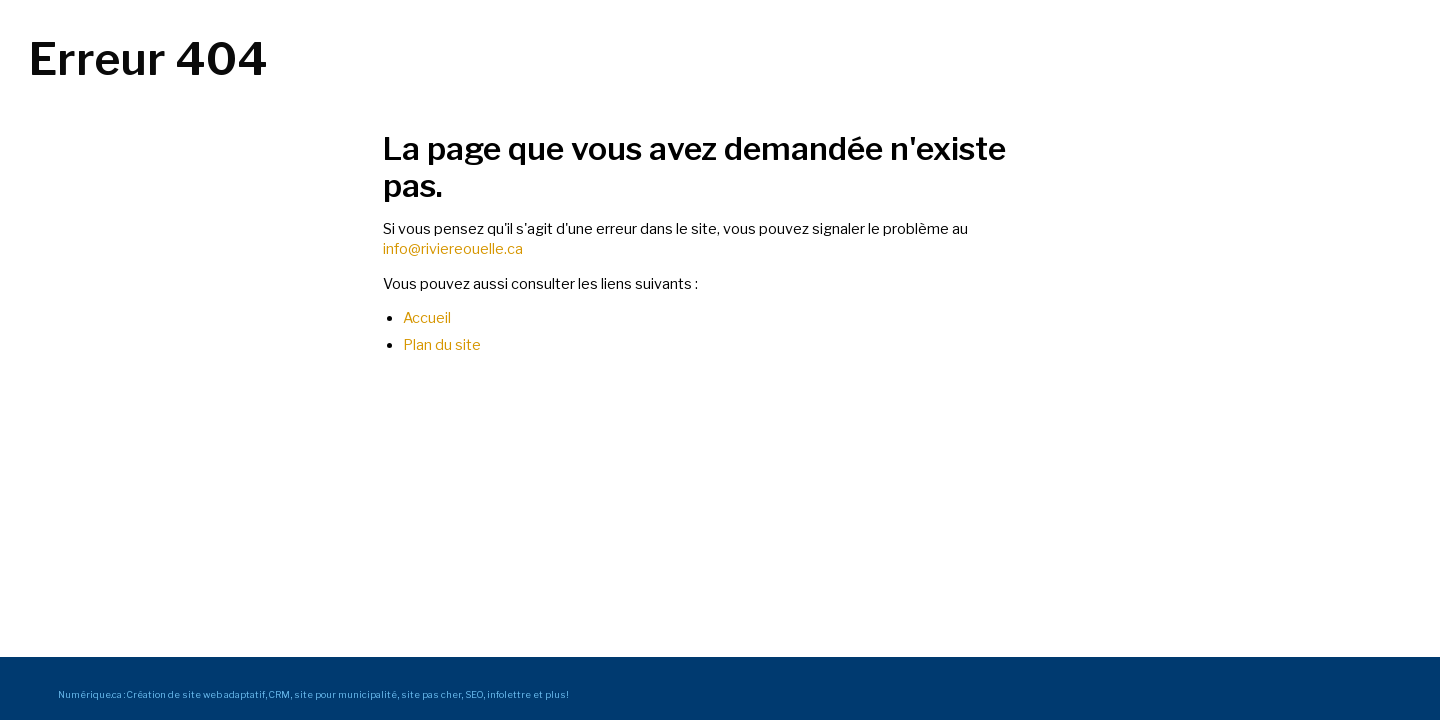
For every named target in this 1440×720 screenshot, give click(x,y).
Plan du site (442, 345)
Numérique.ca (90, 694)
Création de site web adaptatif (196, 694)
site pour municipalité (345, 694)
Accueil (427, 318)
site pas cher (431, 694)
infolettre (509, 694)
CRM (279, 694)
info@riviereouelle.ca (453, 249)
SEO (474, 694)
